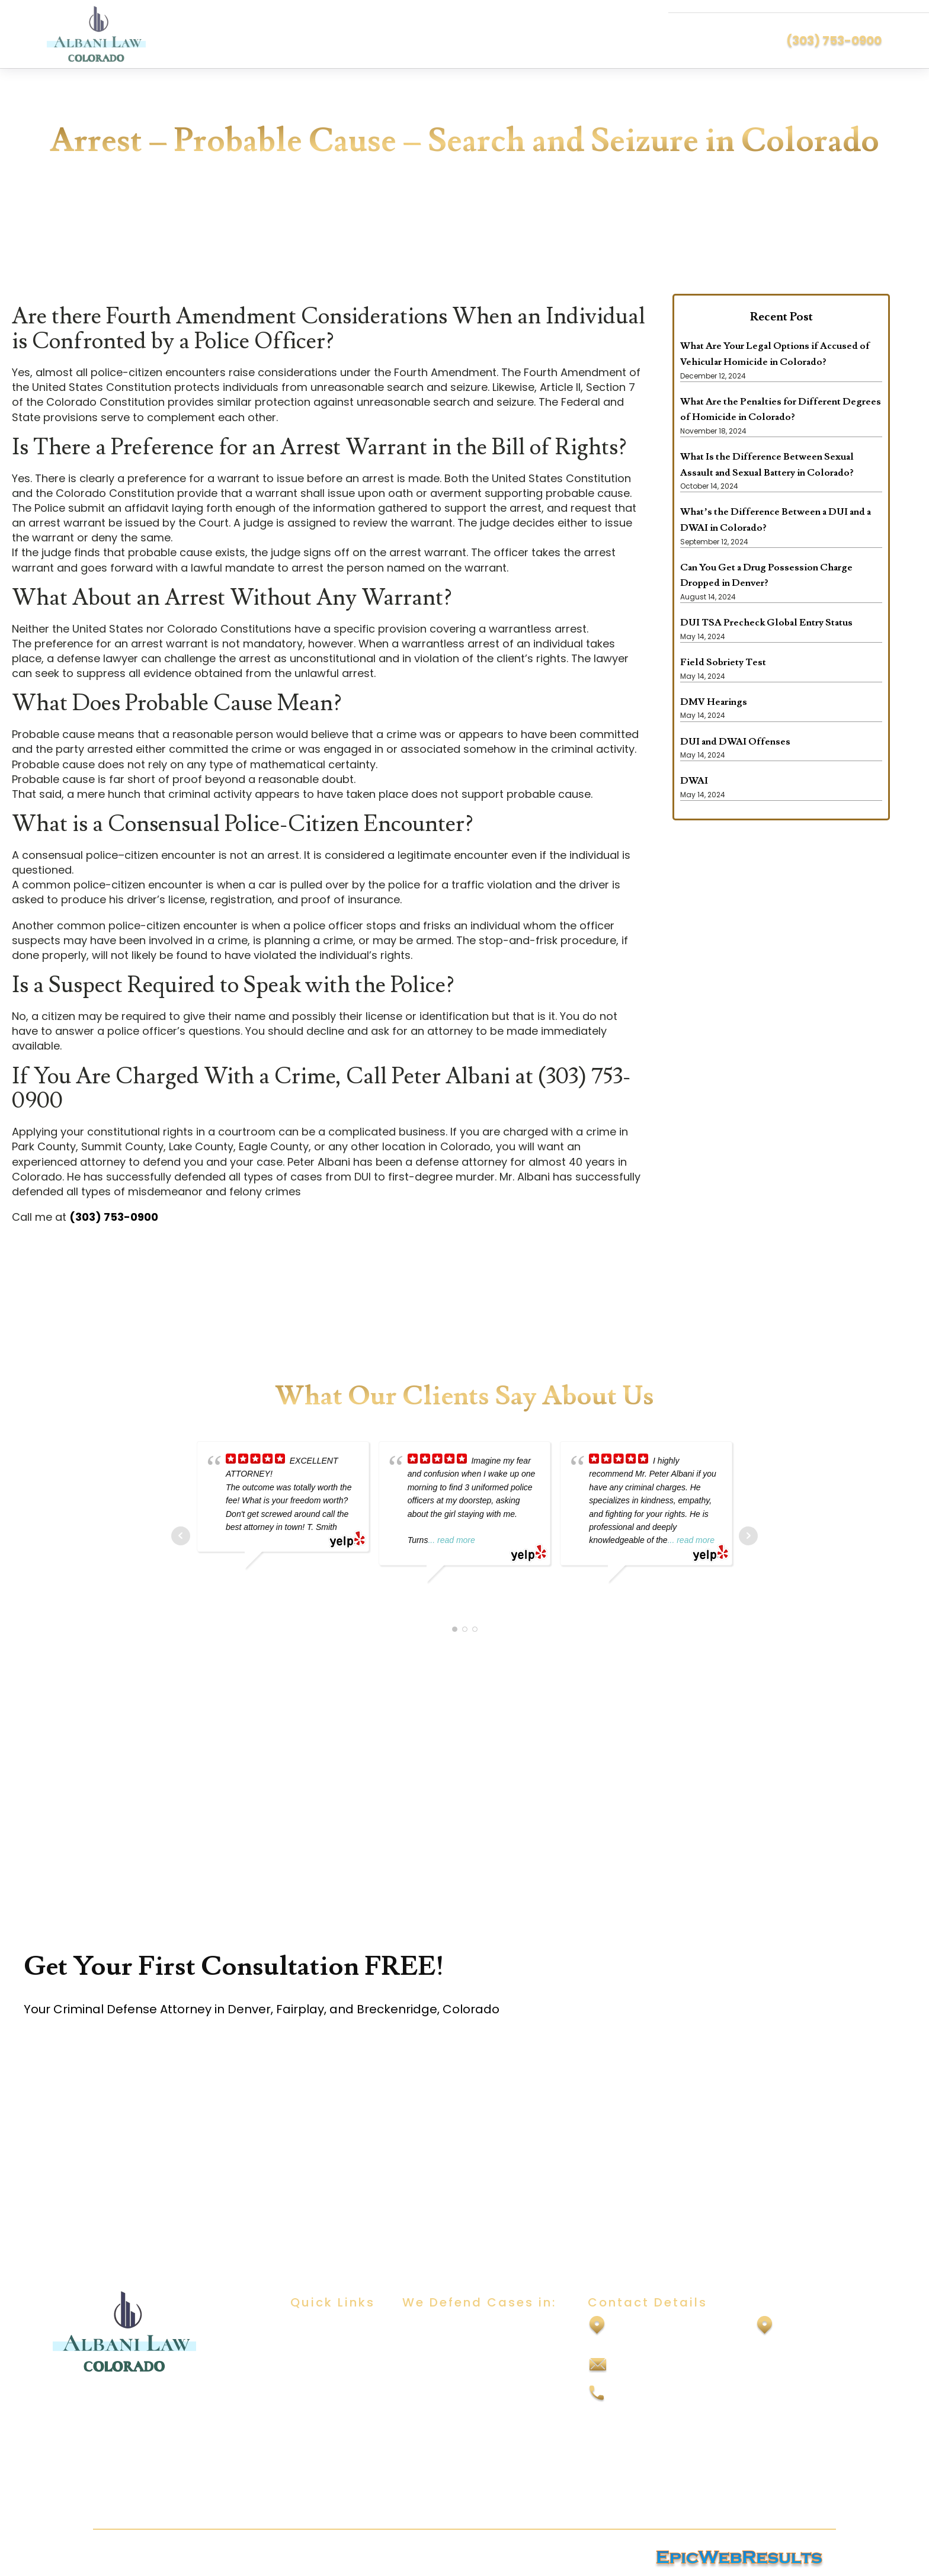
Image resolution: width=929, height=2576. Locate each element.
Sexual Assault (435, 2350)
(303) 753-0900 (834, 40)
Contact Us (316, 2420)
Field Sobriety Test (723, 662)
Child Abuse (429, 2374)
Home (304, 2327)
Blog (300, 2397)
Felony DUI (426, 2444)
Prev (180, 1535)
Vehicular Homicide (447, 2491)
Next (748, 1535)
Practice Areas (324, 2374)
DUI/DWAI (424, 2327)
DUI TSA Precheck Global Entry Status (766, 622)
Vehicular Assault (442, 2467)
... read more (451, 1540)
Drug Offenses (436, 2420)
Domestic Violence (446, 2397)
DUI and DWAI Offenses (735, 741)
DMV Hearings (713, 701)
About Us (311, 2350)
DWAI (694, 781)
